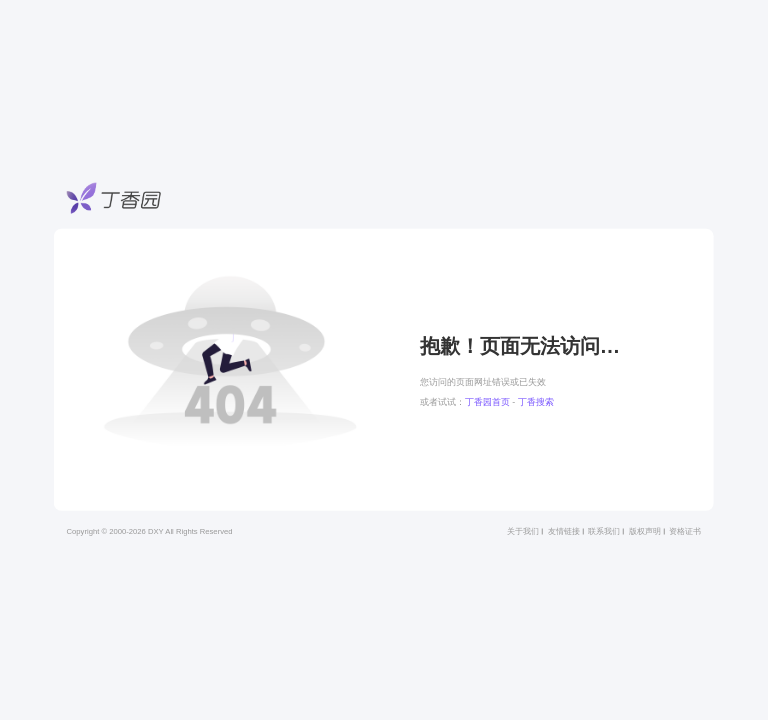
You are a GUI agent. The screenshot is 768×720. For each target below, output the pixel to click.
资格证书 (685, 531)
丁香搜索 (536, 402)
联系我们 (604, 531)
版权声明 (645, 531)
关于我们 (523, 531)
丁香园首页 (487, 402)
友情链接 (564, 531)
